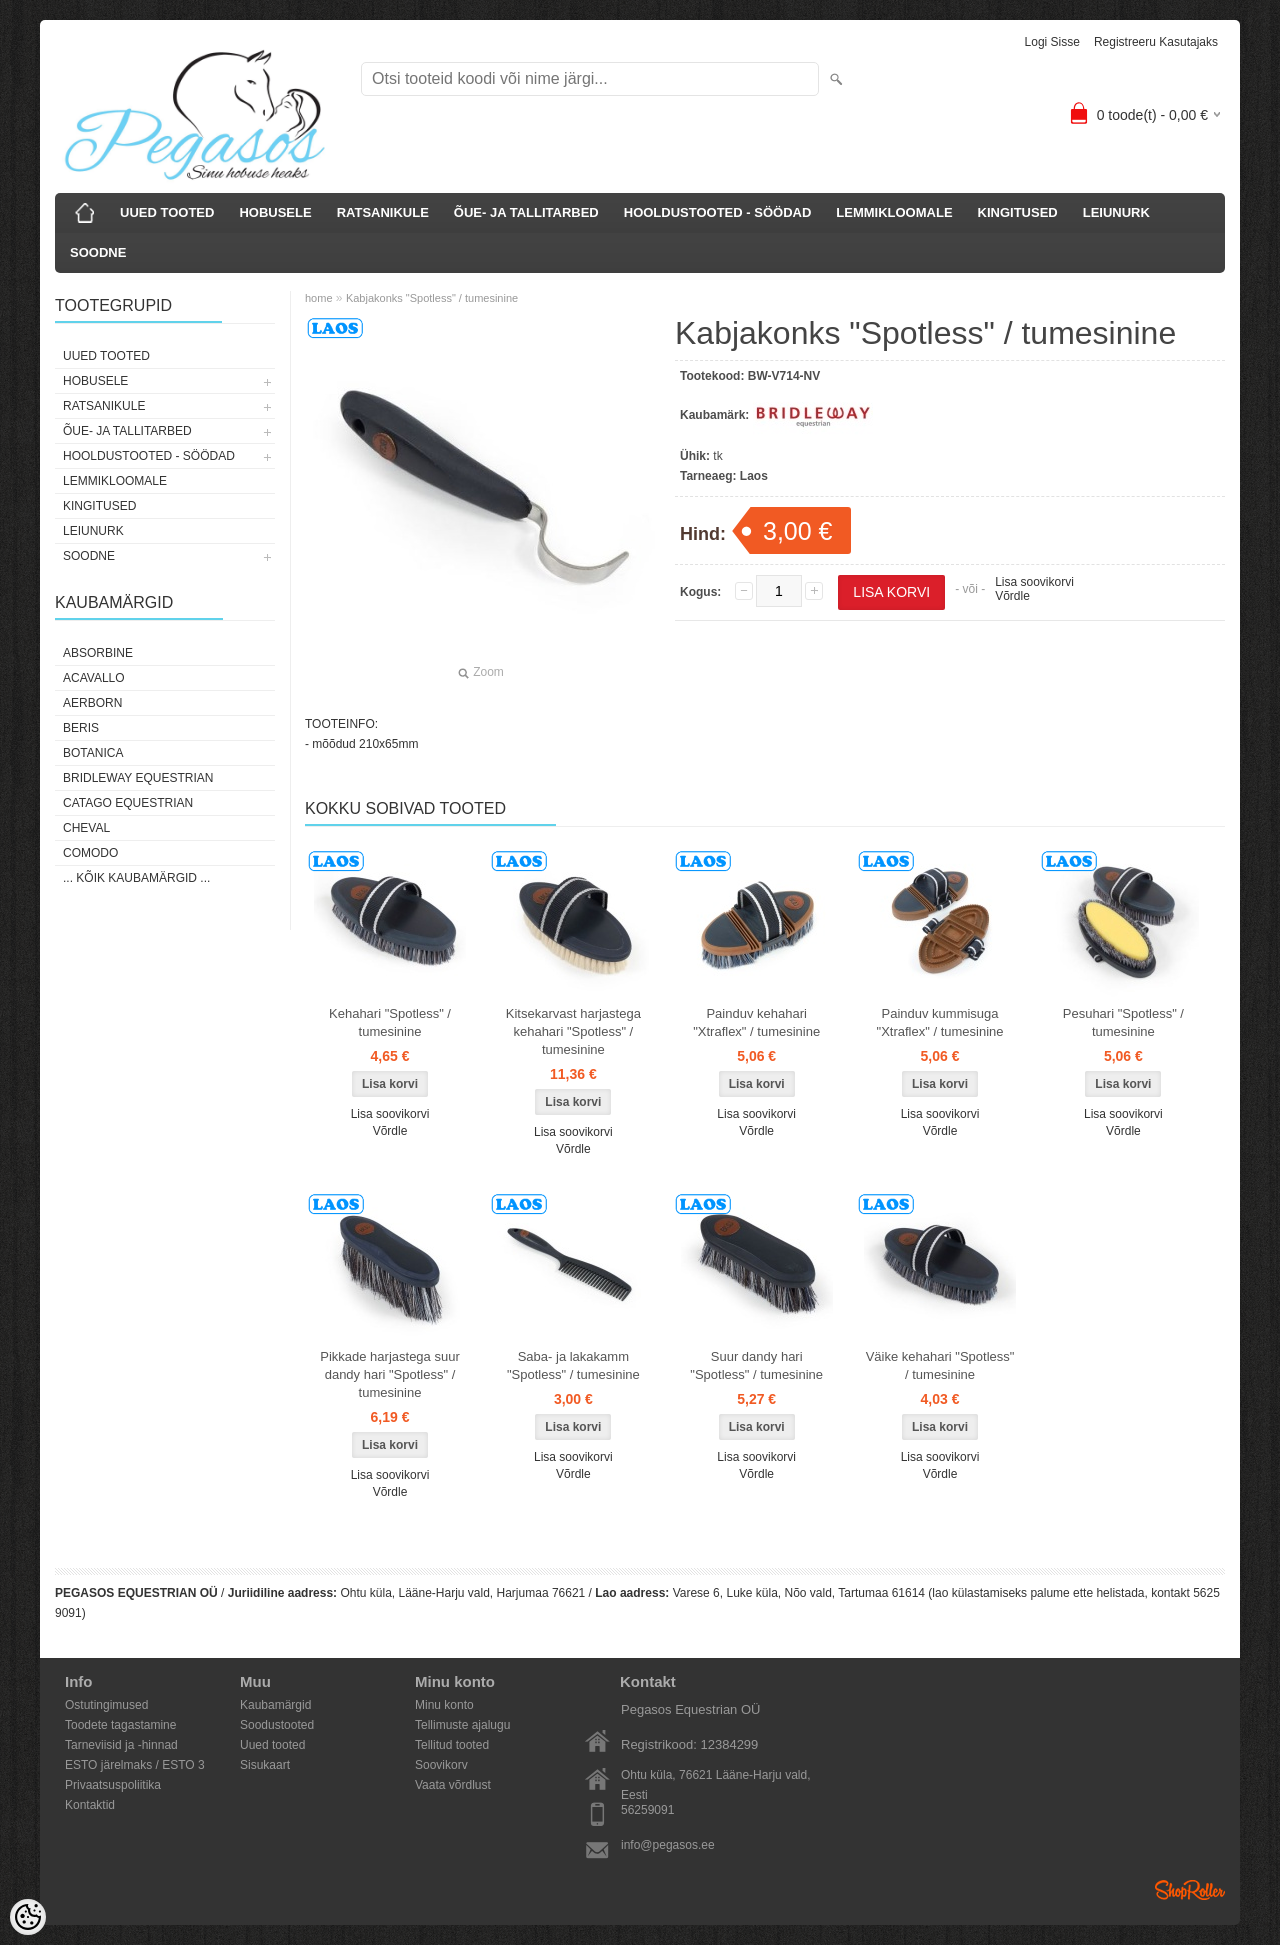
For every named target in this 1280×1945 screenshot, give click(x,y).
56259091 (647, 1810)
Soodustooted (277, 1725)
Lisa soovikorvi (1034, 582)
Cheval (86, 828)
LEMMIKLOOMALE (894, 212)
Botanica (93, 753)
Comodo (90, 853)
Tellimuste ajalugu (462, 1725)
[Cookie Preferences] (28, 1917)
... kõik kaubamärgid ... (136, 878)
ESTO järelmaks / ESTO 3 (135, 1765)
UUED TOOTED (167, 212)
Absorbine (98, 653)
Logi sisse (1052, 42)
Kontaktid (90, 1805)
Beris (81, 728)
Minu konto (444, 1705)
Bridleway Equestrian (138, 778)
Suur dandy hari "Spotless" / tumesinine (756, 1365)
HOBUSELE (275, 212)
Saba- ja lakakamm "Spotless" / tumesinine (573, 1365)
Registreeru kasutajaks (1156, 42)
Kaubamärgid (275, 1705)
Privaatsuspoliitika (113, 1785)
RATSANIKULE (383, 212)
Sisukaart (265, 1765)
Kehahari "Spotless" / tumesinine (390, 1022)
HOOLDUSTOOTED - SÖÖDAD (718, 212)
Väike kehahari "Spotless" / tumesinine (940, 1365)
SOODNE (98, 252)
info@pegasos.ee (668, 1845)
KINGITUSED (1018, 212)
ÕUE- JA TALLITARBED (526, 212)
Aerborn (92, 703)
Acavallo (94, 678)
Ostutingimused (106, 1705)
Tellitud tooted (452, 1745)
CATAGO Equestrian (128, 803)
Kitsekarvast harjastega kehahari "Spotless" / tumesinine (573, 1031)
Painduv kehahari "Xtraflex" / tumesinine (756, 1022)
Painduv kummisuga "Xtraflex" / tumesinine (940, 1022)
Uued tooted (272, 1745)
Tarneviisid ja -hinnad (121, 1745)
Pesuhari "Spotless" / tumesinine (1123, 1022)
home (319, 298)
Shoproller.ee (1190, 1890)
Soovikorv (441, 1765)
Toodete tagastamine (120, 1725)
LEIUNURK (1116, 212)
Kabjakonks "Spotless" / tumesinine (432, 298)
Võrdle (1012, 596)
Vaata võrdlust (453, 1785)
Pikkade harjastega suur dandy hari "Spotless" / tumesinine (389, 1374)
